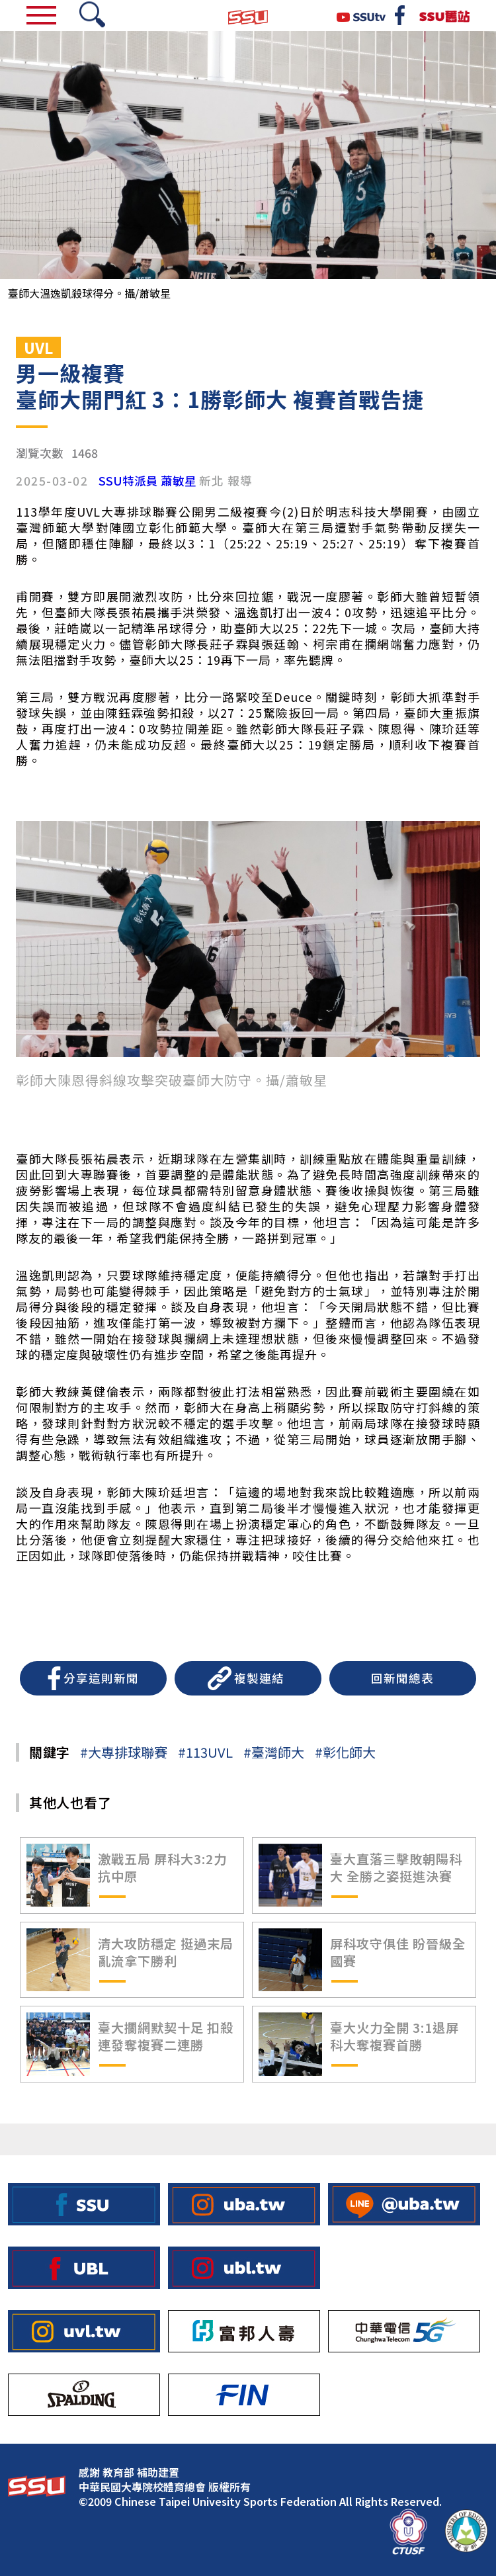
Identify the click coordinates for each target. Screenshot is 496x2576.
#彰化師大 (345, 1752)
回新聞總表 (402, 1678)
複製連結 (259, 1678)
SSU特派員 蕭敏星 (147, 481)
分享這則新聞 (101, 1678)
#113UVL (205, 1752)
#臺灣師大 (273, 1752)
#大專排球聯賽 (123, 1752)
